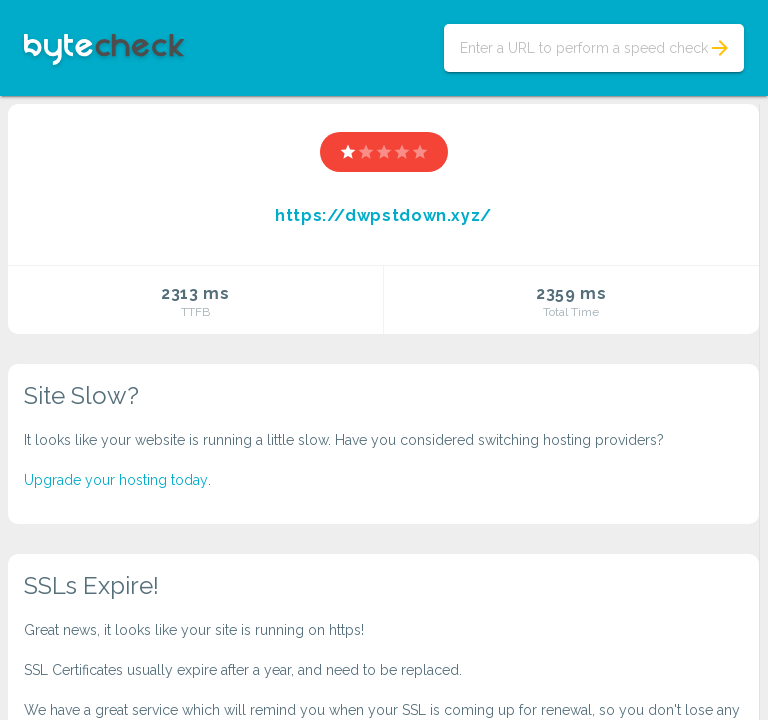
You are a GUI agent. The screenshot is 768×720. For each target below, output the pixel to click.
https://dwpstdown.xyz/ (383, 215)
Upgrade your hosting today (116, 480)
